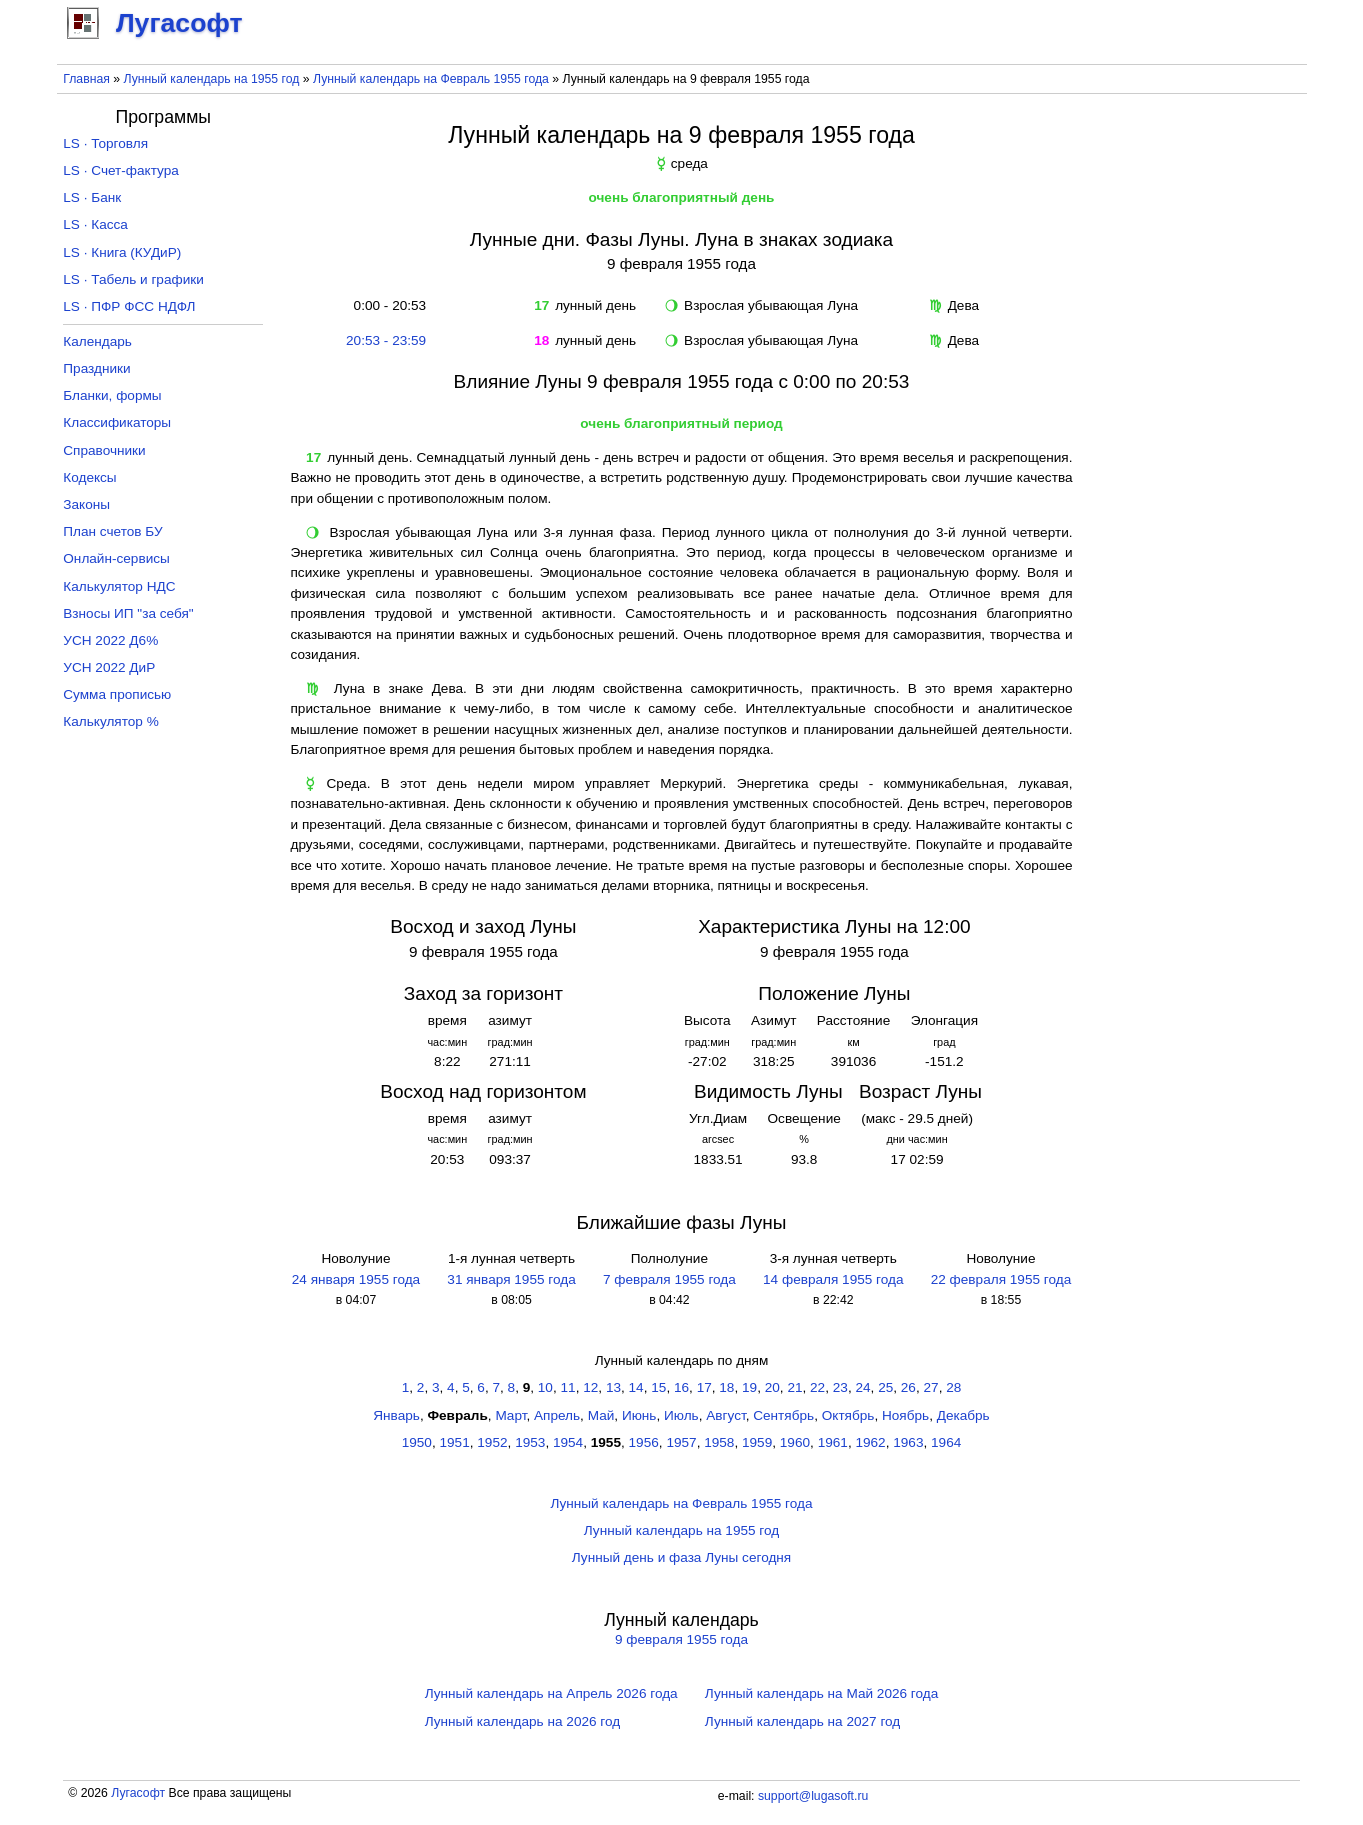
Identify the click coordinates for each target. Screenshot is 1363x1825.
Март (510, 1415)
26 (908, 1387)
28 (953, 1387)
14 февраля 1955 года (833, 1279)
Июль (681, 1415)
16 (681, 1387)
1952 (492, 1442)
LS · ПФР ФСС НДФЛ (129, 306)
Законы (86, 504)
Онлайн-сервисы (116, 558)
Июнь (639, 1415)
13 (613, 1387)
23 (840, 1387)
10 (545, 1387)
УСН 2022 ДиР (109, 667)
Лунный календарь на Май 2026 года (821, 1693)
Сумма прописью (117, 694)
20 (772, 1387)
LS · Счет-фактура (121, 170)
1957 (681, 1442)
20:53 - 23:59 (386, 340)
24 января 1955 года (356, 1279)
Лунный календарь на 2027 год (802, 1721)
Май (601, 1415)
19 (749, 1387)
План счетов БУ (112, 531)
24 (862, 1387)
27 (931, 1387)
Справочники (104, 450)
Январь (396, 1415)
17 (704, 1387)
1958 (719, 1442)
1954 (568, 1442)
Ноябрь (905, 1415)
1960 (795, 1442)
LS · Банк (92, 197)
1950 (417, 1442)
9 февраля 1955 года (681, 1639)
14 (636, 1387)
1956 (644, 1442)
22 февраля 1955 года (1001, 1279)
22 (817, 1387)
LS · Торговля (105, 143)
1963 (908, 1442)
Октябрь (848, 1415)
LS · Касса (95, 224)
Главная (86, 79)
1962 (870, 1442)
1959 (757, 1442)
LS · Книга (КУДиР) (122, 252)
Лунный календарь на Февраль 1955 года (431, 79)
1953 (530, 1442)
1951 (455, 1442)
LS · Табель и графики (133, 279)
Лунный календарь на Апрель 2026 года (551, 1693)
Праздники (96, 368)
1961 (833, 1442)
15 (658, 1387)
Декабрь (963, 1415)
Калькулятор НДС (119, 586)
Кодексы (89, 477)
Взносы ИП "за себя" (128, 613)
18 (726, 1387)
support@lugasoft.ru (813, 1796)
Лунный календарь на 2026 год (522, 1721)
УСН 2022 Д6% (110, 640)
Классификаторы (117, 422)
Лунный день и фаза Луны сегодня (681, 1557)
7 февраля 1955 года (669, 1279)
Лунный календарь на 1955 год (211, 79)
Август (725, 1415)
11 (568, 1387)
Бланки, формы (112, 395)
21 (794, 1387)
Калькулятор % (110, 721)
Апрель (557, 1415)
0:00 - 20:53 (386, 305)
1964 (946, 1442)
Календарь (97, 341)
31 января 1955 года (511, 1279)
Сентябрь (783, 1415)
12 (590, 1387)
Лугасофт (138, 1793)
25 (885, 1387)
